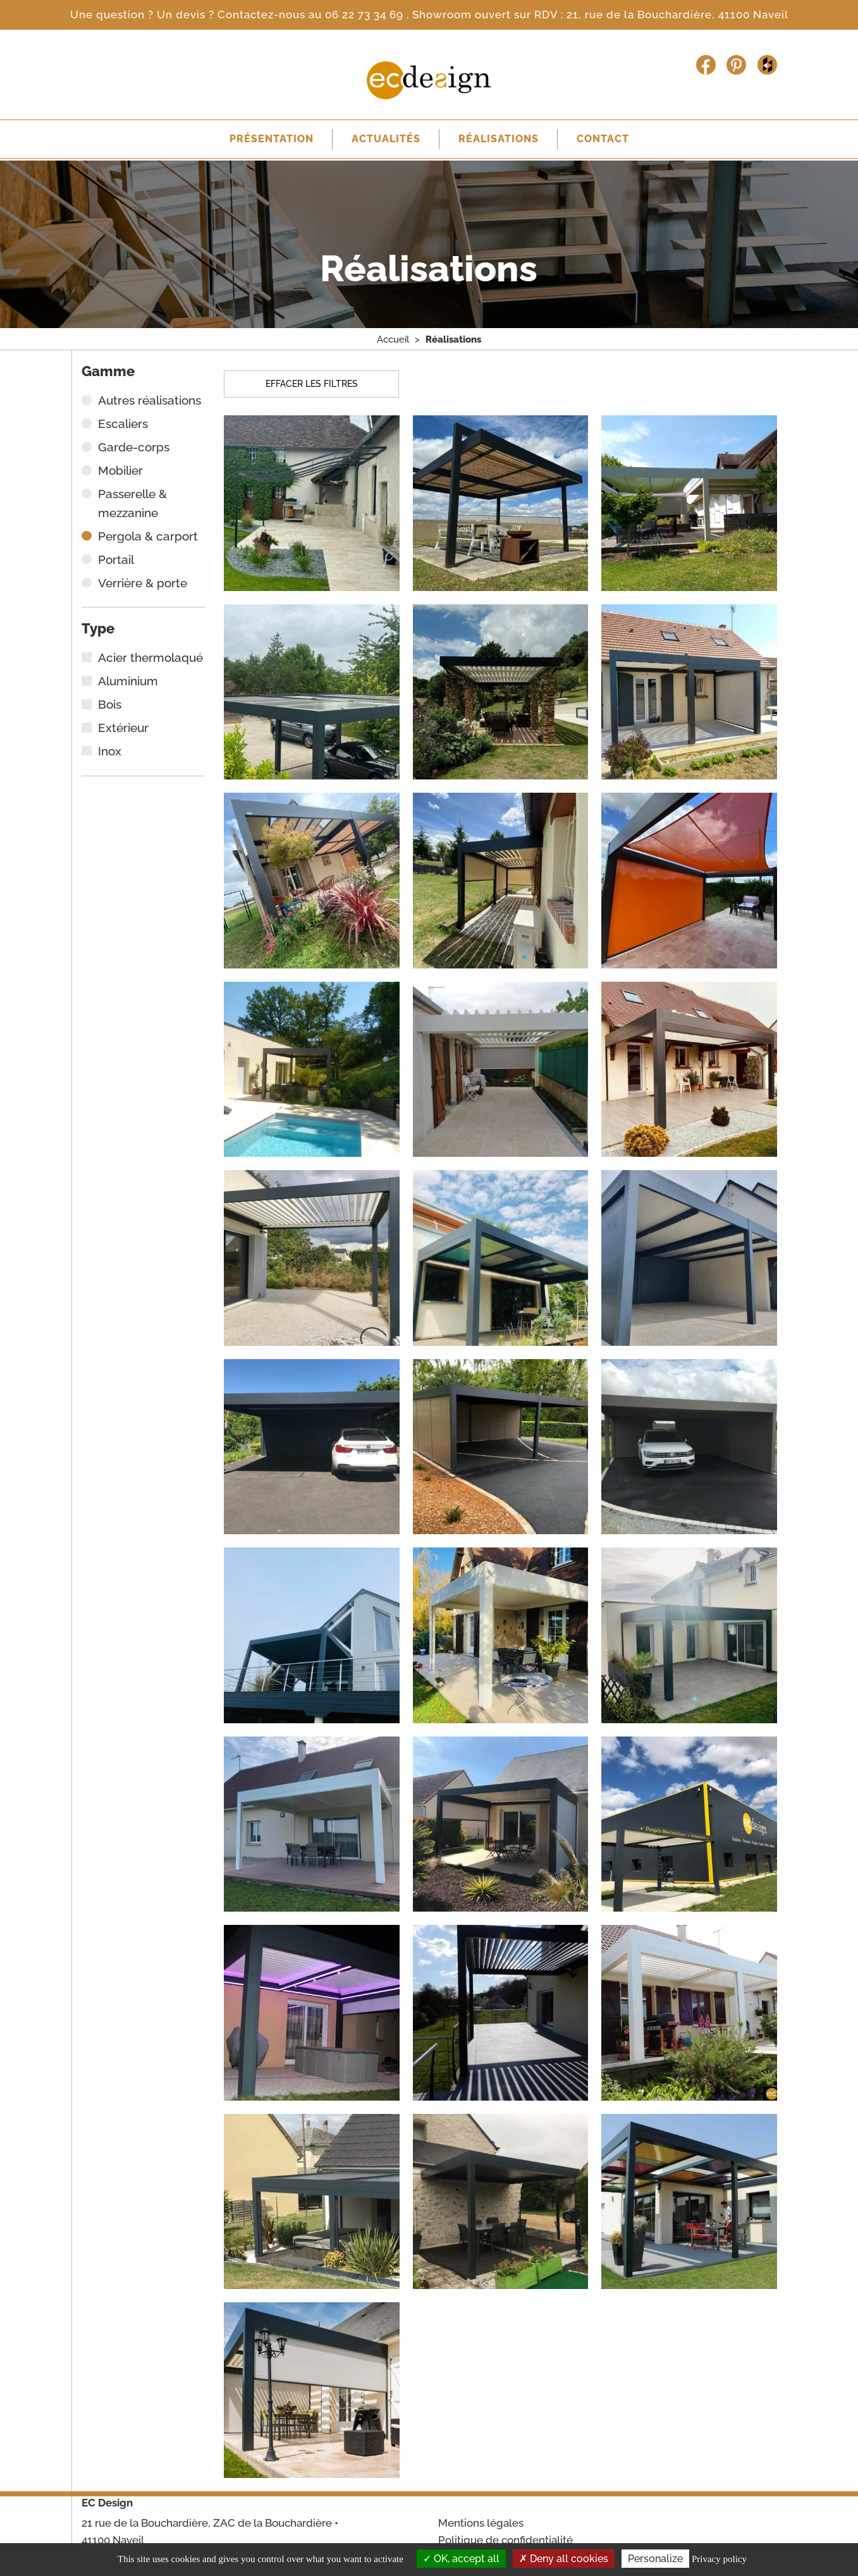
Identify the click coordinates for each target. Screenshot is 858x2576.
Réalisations (501, 140)
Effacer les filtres (312, 386)
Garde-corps (133, 449)
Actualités (383, 140)
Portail (116, 562)
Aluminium (128, 683)
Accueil (393, 341)
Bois (109, 707)
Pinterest (736, 65)
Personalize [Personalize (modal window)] (655, 2559)
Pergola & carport (148, 539)
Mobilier (120, 473)
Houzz (766, 65)
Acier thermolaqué (150, 660)
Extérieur (123, 730)
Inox (109, 753)
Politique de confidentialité (505, 2540)
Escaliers (123, 426)
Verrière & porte (142, 585)
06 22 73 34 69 (366, 14)
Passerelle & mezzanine (132, 505)
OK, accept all (461, 2559)
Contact (611, 140)
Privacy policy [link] (719, 2559)
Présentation (263, 140)
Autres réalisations (149, 403)
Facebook (706, 65)
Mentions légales (481, 2523)
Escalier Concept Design (429, 80)
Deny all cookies (563, 2559)
